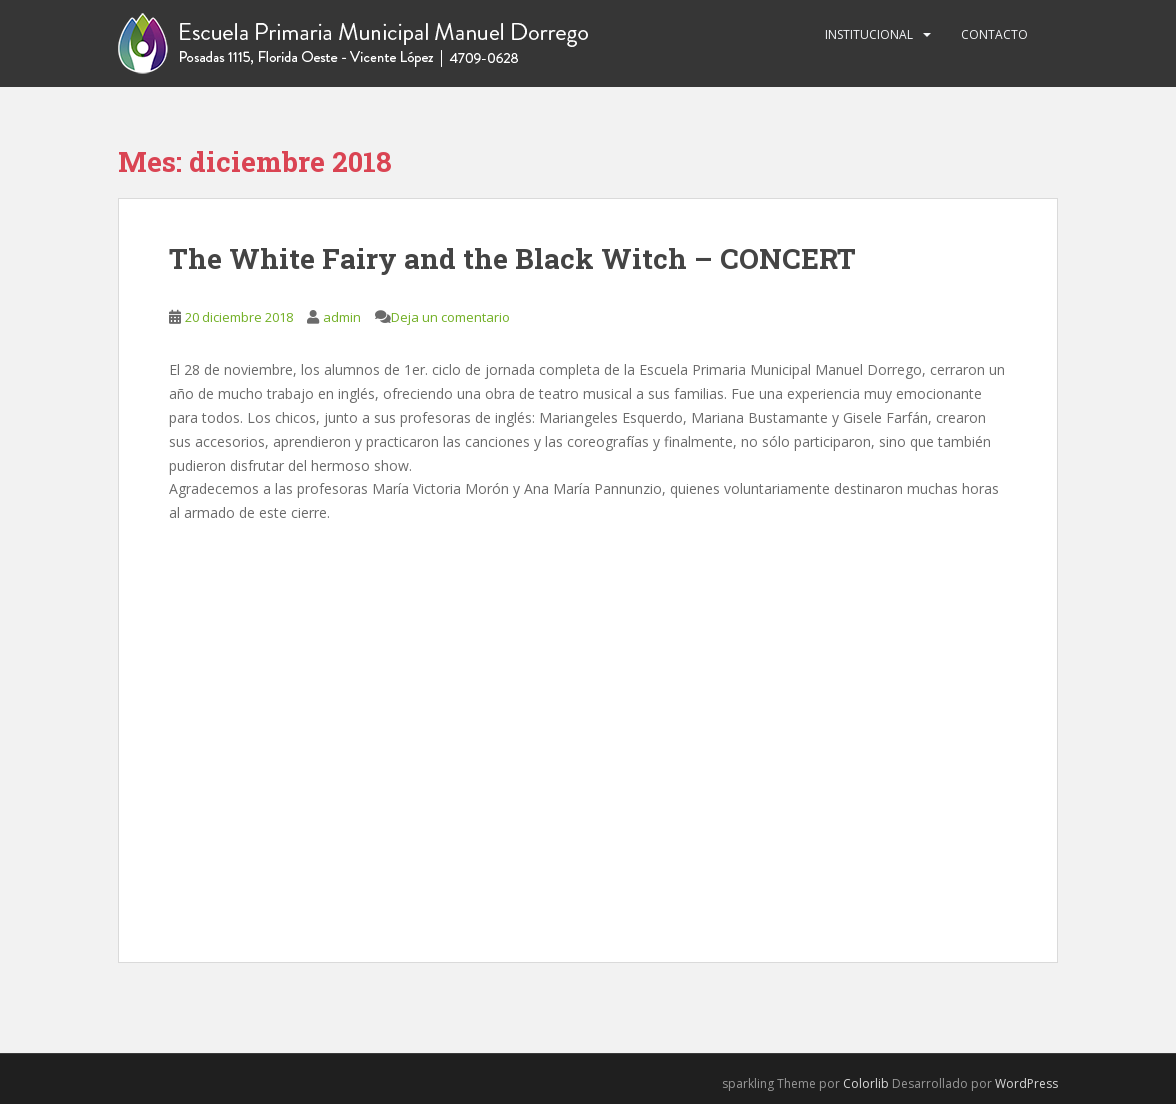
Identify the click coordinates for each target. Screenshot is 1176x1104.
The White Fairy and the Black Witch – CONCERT (512, 258)
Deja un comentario (450, 317)
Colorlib (866, 1083)
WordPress (1026, 1083)
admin (342, 317)
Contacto (994, 34)
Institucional (869, 34)
